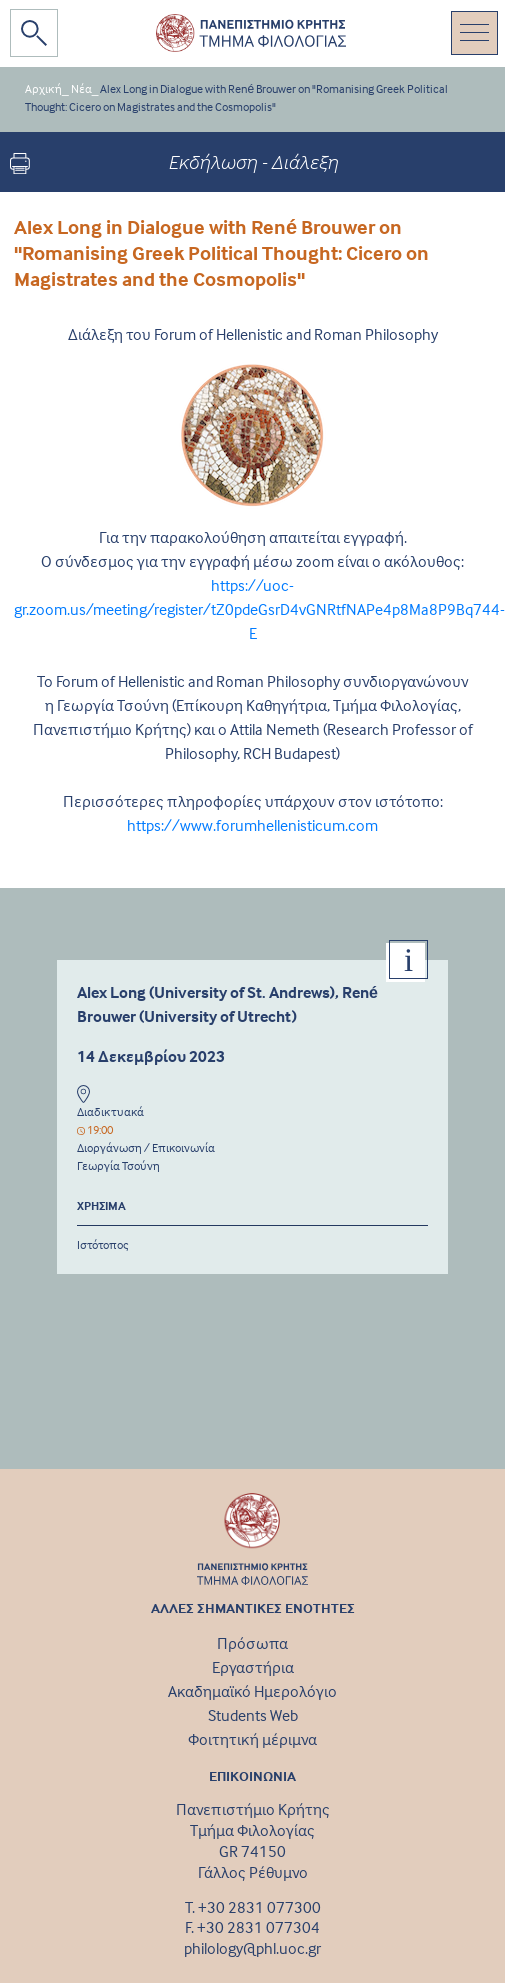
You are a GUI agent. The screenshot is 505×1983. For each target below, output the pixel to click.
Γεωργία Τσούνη (118, 1165)
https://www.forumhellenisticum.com (252, 825)
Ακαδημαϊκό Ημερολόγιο (252, 1691)
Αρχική (43, 88)
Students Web (253, 1715)
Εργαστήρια (253, 1667)
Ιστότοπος (103, 1244)
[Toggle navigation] (474, 33)
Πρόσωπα (252, 1643)
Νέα (81, 88)
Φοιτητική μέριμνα (252, 1739)
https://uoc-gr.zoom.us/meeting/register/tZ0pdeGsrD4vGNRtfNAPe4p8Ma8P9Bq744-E (259, 609)
